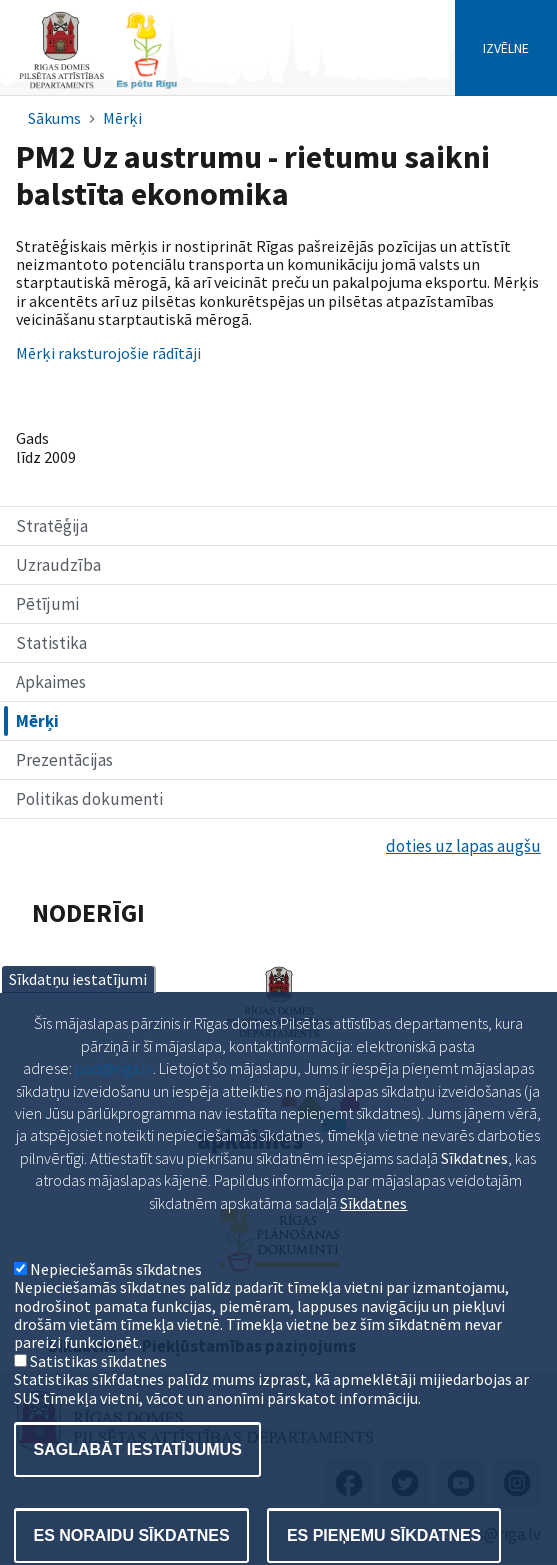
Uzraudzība (58, 565)
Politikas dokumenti (89, 799)
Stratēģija (52, 526)
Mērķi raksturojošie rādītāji (108, 353)
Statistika (51, 643)
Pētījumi (47, 604)
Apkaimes (51, 682)
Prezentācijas (64, 760)
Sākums (54, 118)
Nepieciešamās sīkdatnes (116, 1310)
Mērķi (122, 118)
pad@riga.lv (114, 1110)
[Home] (98, 86)
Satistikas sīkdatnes (98, 1402)
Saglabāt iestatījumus (138, 1490)
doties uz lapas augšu (463, 846)
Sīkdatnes (373, 1244)
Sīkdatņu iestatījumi (78, 1021)
